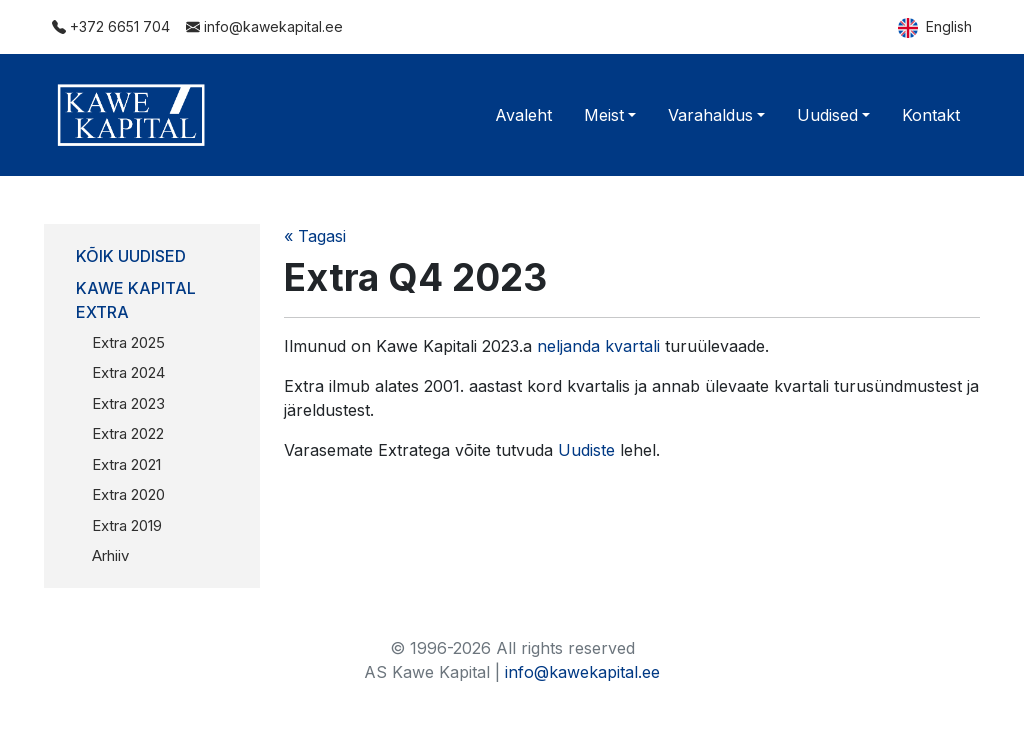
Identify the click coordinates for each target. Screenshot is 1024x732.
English (935, 28)
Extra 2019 (127, 525)
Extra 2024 (128, 372)
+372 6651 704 (111, 26)
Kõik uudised (131, 256)
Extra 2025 (128, 342)
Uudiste (586, 450)
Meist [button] (604, 115)
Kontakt (931, 115)
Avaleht (523, 115)
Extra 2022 (128, 433)
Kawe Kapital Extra (136, 300)
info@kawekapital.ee (264, 26)
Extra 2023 (128, 403)
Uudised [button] (827, 115)
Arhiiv (110, 555)
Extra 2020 (128, 494)
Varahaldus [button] (710, 115)
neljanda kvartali (598, 346)
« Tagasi (315, 236)
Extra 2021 (126, 464)
